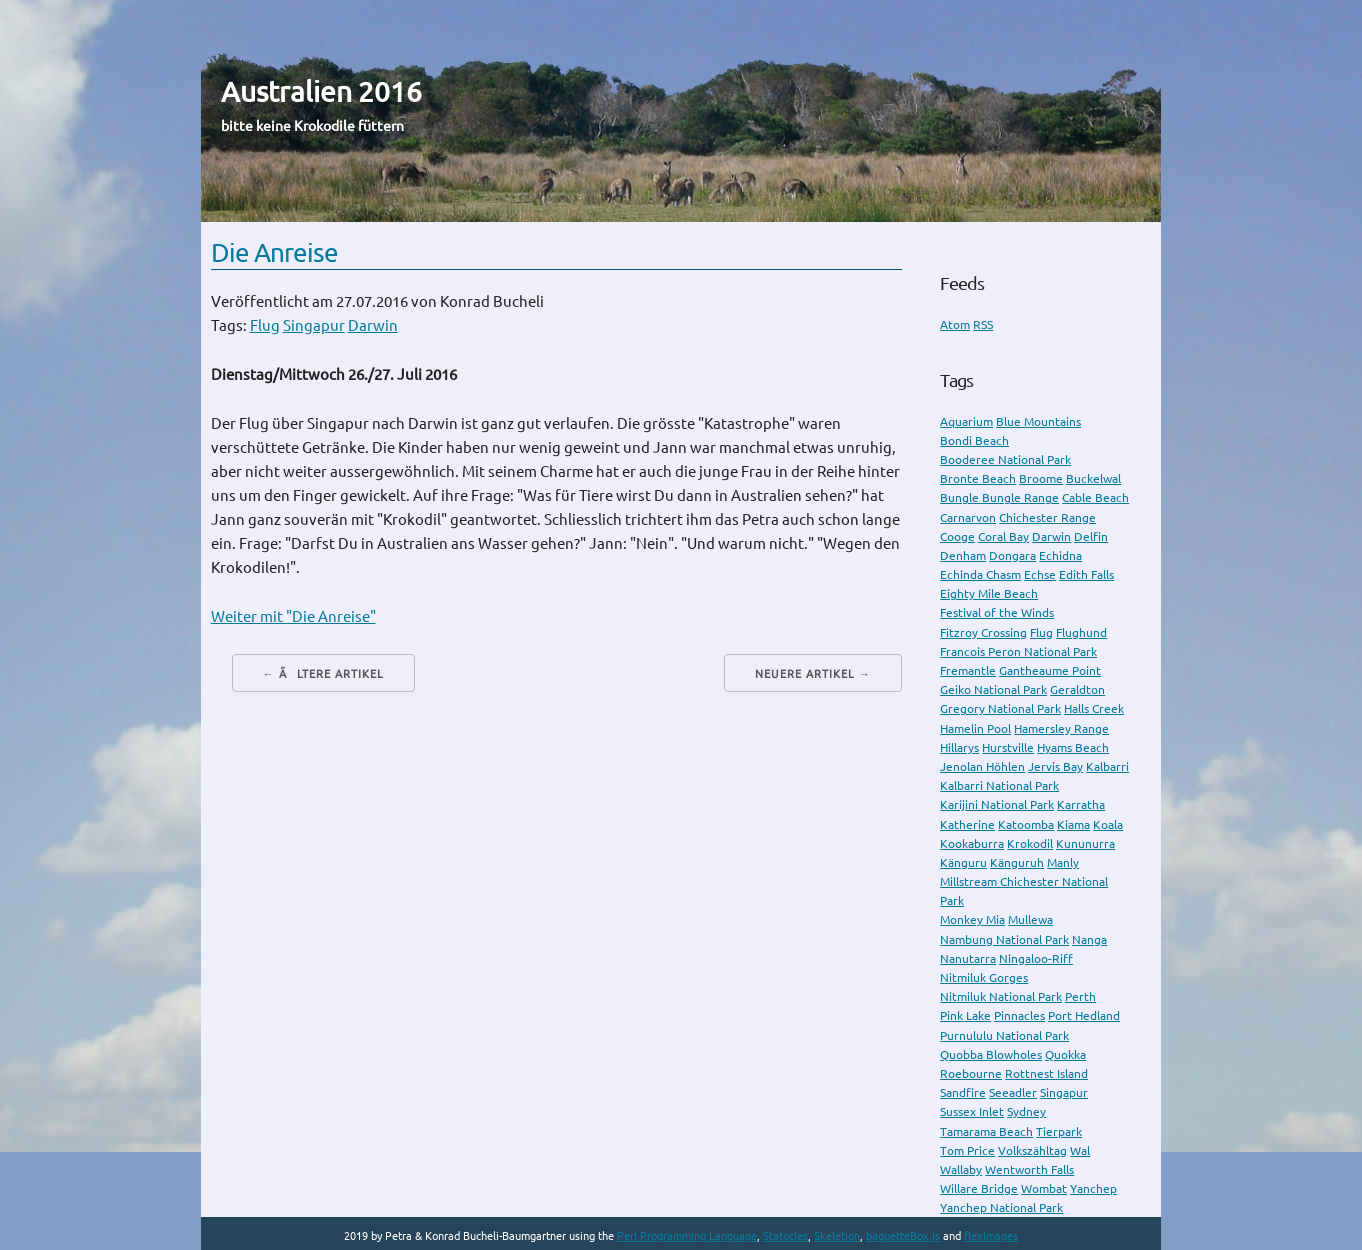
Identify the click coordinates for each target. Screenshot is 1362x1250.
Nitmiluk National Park (1001, 996)
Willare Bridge (979, 1188)
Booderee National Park (1005, 459)
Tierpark (1059, 1131)
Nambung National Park (1004, 939)
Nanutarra (968, 958)
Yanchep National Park (1001, 1207)
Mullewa (1030, 919)
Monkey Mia (972, 919)
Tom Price (967, 1150)
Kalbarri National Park (999, 785)
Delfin (1091, 536)
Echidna (1060, 555)
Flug (265, 325)
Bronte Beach (978, 478)
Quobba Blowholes (991, 1054)
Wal (1080, 1150)
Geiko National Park (993, 689)
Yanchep (1093, 1188)
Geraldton (1077, 689)
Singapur (314, 325)
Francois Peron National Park (1018, 651)
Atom (955, 324)
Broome (1041, 478)
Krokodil (1030, 843)
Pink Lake (965, 1015)
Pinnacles (1019, 1015)
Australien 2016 (321, 91)
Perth (1080, 996)
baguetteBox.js (903, 1236)
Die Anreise (274, 252)
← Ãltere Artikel (323, 674)
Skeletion (837, 1236)
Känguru (963, 862)
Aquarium (966, 421)
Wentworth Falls (1029, 1169)
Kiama (1073, 824)
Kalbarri (1107, 766)
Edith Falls (1086, 574)
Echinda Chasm (980, 574)
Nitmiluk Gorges (984, 977)
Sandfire (963, 1092)
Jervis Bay (1055, 766)
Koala (1108, 824)
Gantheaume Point (1050, 670)
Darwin (373, 325)
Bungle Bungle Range (999, 497)
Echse (1040, 574)
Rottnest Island (1046, 1073)
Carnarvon (968, 517)
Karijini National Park (997, 804)
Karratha (1081, 804)
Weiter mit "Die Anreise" (293, 616)
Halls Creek (1094, 708)
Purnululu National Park (1004, 1035)
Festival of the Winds (997, 612)
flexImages (991, 1236)
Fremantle (968, 670)
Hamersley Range (1061, 728)
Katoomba (1026, 824)
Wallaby (961, 1169)
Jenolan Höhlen (982, 766)
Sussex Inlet (972, 1111)
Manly (1063, 862)
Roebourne (971, 1073)
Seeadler (1013, 1092)
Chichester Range (1047, 517)
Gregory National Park (1000, 708)
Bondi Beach (974, 440)
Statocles (785, 1236)
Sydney (1026, 1111)
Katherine (967, 824)
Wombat (1044, 1188)
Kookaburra (972, 843)
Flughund (1081, 632)
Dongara (1012, 555)
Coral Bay (1003, 536)
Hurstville (1008, 747)
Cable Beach (1095, 497)
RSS (983, 324)
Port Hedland (1084, 1015)
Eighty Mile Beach (989, 593)
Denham (963, 555)
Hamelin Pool (975, 728)
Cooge (957, 536)
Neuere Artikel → (813, 674)
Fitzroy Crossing (983, 632)
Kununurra (1085, 843)
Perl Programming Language (687, 1236)
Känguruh (1017, 862)
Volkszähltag (1032, 1150)
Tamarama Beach (986, 1131)
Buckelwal (1093, 478)
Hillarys (959, 747)
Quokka (1065, 1054)
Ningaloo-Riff (1036, 958)
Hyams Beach (1073, 747)
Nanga (1089, 939)
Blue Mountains (1038, 421)
